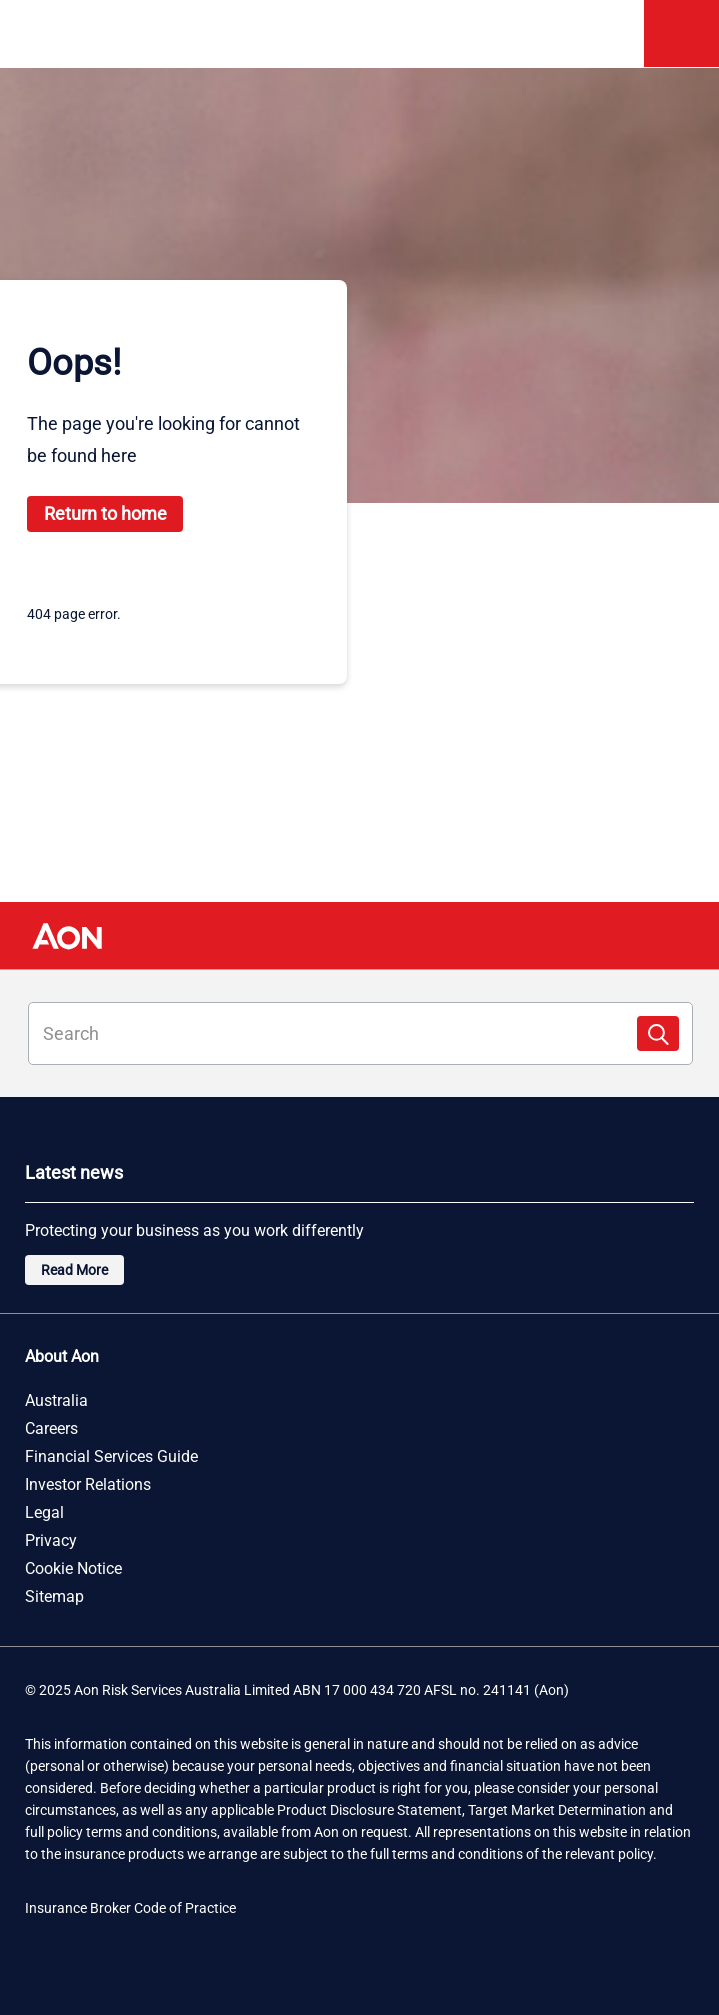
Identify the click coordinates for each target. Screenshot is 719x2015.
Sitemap (54, 1597)
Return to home (105, 513)
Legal (44, 1513)
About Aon (62, 1357)
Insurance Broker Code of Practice (130, 1908)
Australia (56, 1401)
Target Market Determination (557, 1810)
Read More (74, 1270)
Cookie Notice (73, 1569)
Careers (51, 1429)
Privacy (51, 1541)
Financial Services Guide (111, 1457)
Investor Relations (88, 1485)
